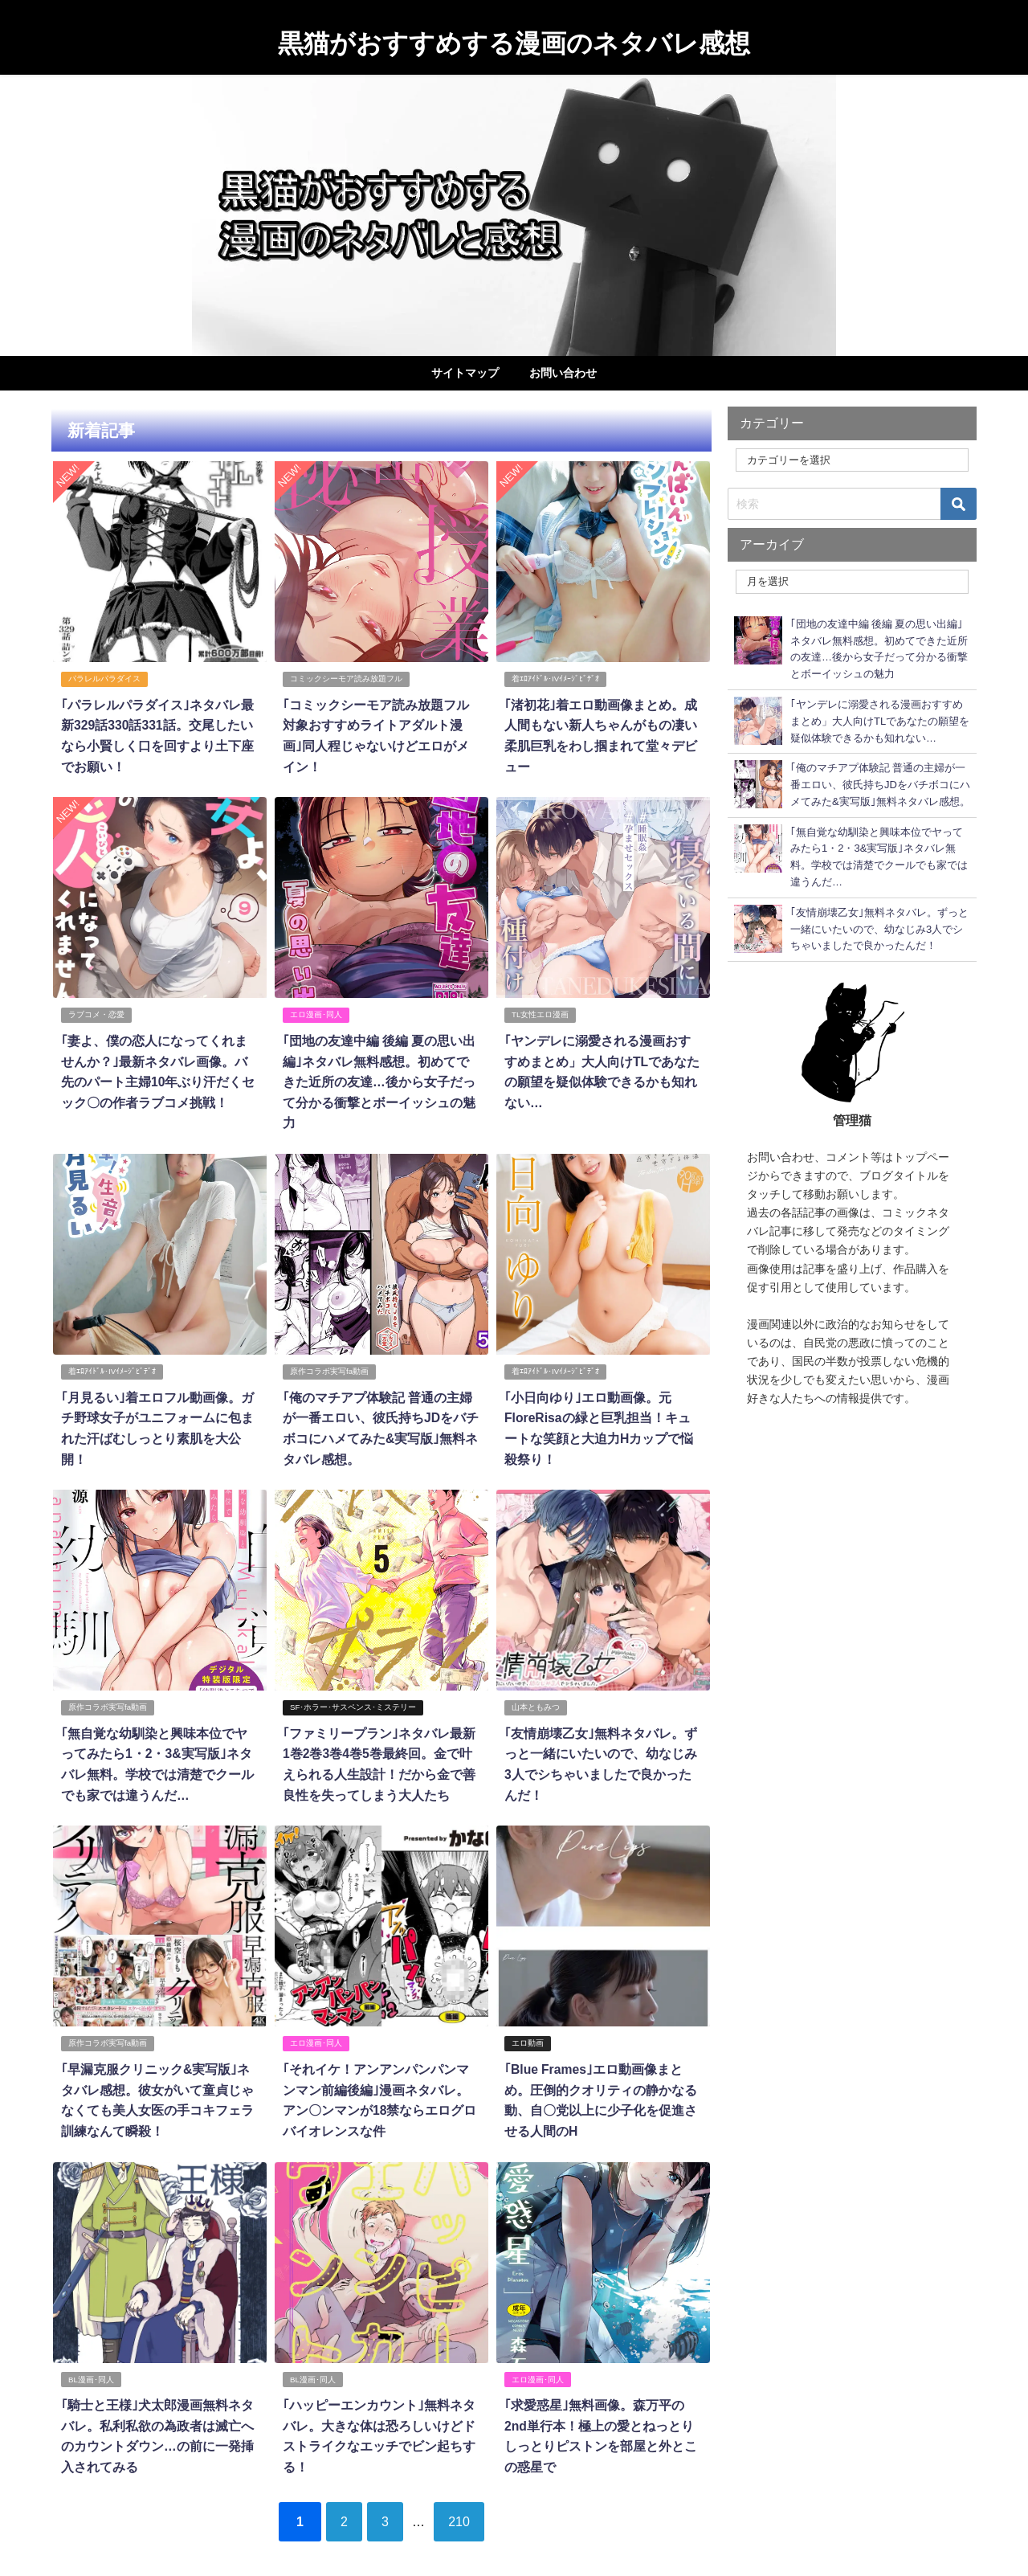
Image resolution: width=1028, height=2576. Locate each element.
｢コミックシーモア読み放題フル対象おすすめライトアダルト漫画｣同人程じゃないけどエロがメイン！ (381, 724)
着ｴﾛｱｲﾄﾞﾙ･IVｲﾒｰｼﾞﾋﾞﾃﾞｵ (555, 678)
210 (465, 2490)
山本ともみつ (536, 1681)
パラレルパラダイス (104, 678)
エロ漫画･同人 (316, 1012)
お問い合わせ (563, 372)
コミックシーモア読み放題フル (346, 678)
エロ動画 (528, 2015)
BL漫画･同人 (91, 2349)
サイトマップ (465, 372)
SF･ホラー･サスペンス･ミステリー (353, 1681)
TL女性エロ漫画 (540, 1012)
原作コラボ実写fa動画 (329, 1347)
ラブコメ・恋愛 (96, 1012)
